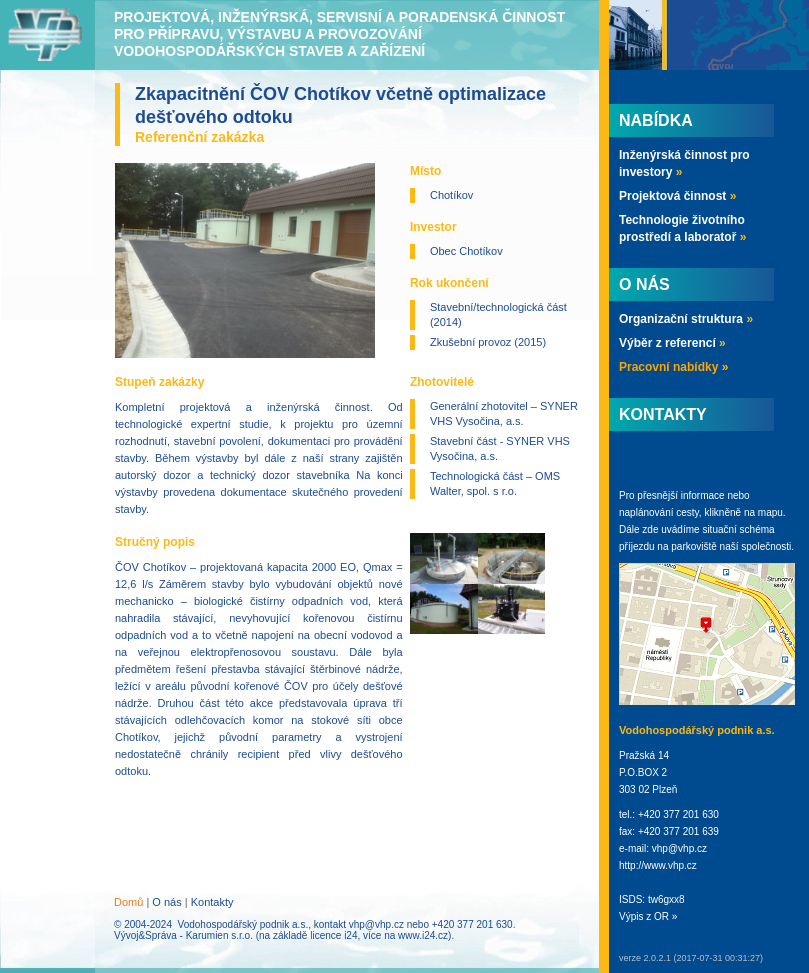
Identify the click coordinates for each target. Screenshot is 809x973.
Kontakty (212, 902)
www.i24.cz (423, 935)
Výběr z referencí (672, 343)
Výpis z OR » (648, 916)
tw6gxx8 (666, 899)
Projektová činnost (677, 196)
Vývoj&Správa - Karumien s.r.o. (183, 935)
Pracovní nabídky (673, 367)
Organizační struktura (686, 319)
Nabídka (656, 120)
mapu (770, 512)
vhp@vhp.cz (376, 924)
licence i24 (333, 935)
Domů (128, 902)
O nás (166, 902)
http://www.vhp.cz (658, 865)
